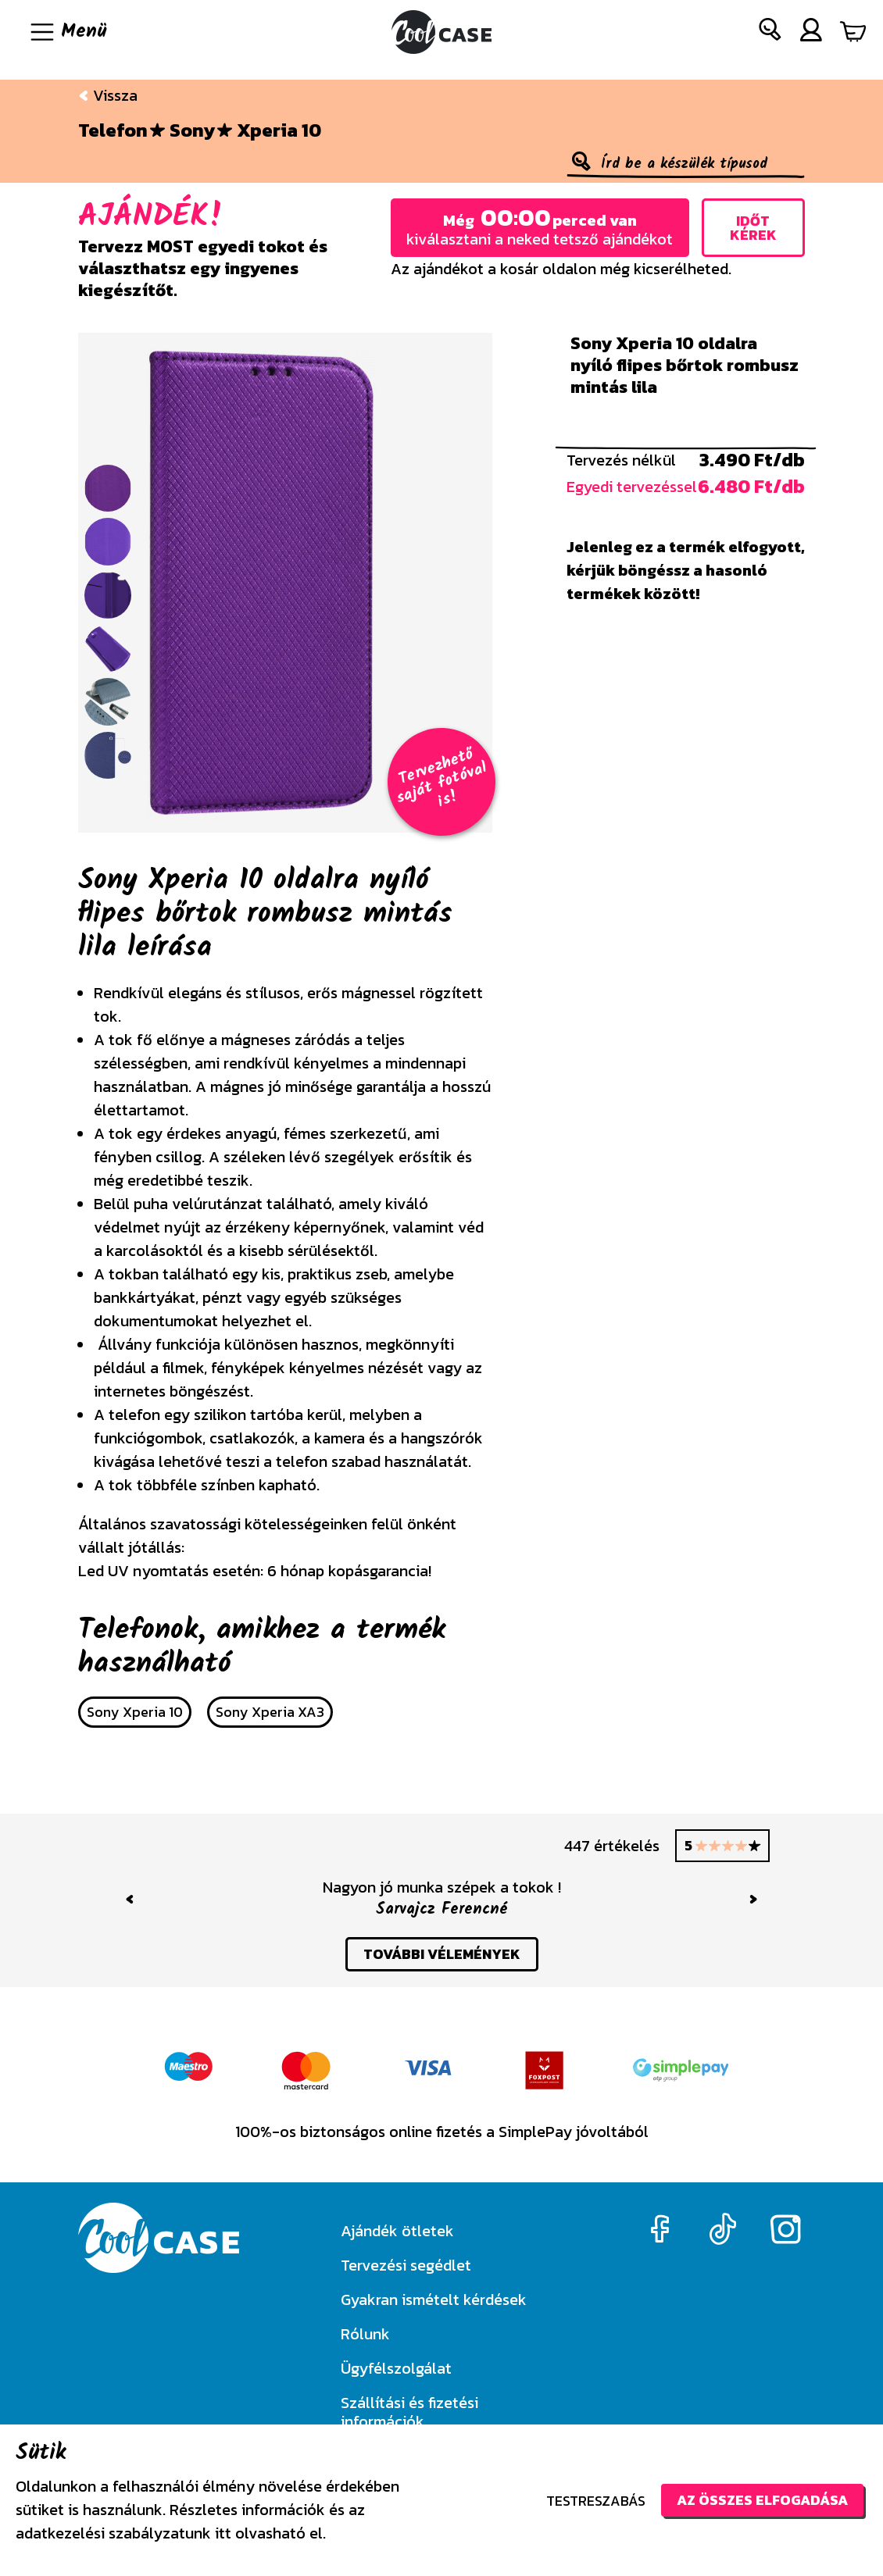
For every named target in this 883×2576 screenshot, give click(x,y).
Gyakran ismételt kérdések (434, 2299)
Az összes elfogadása (762, 2499)
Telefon (113, 130)
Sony (192, 130)
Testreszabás (595, 2500)
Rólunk (365, 2334)
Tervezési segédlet (406, 2265)
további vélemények (441, 1953)
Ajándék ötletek (397, 2230)
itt (223, 2533)
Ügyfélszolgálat (396, 2368)
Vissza (108, 95)
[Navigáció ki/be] (67, 32)
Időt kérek (753, 227)
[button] (770, 32)
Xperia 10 (279, 130)
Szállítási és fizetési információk (409, 2412)
